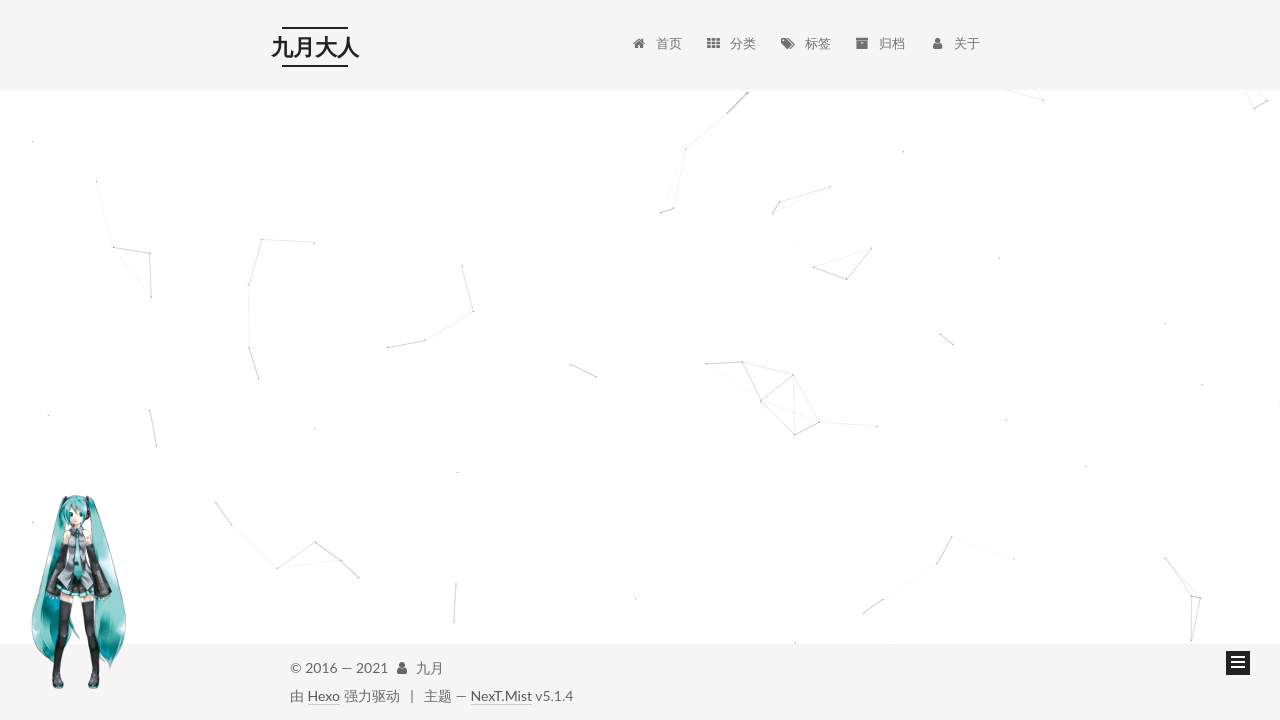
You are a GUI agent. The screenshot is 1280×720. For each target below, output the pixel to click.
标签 (805, 28)
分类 (730, 28)
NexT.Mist (501, 695)
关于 (954, 28)
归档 (879, 28)
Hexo (324, 695)
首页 (655, 28)
